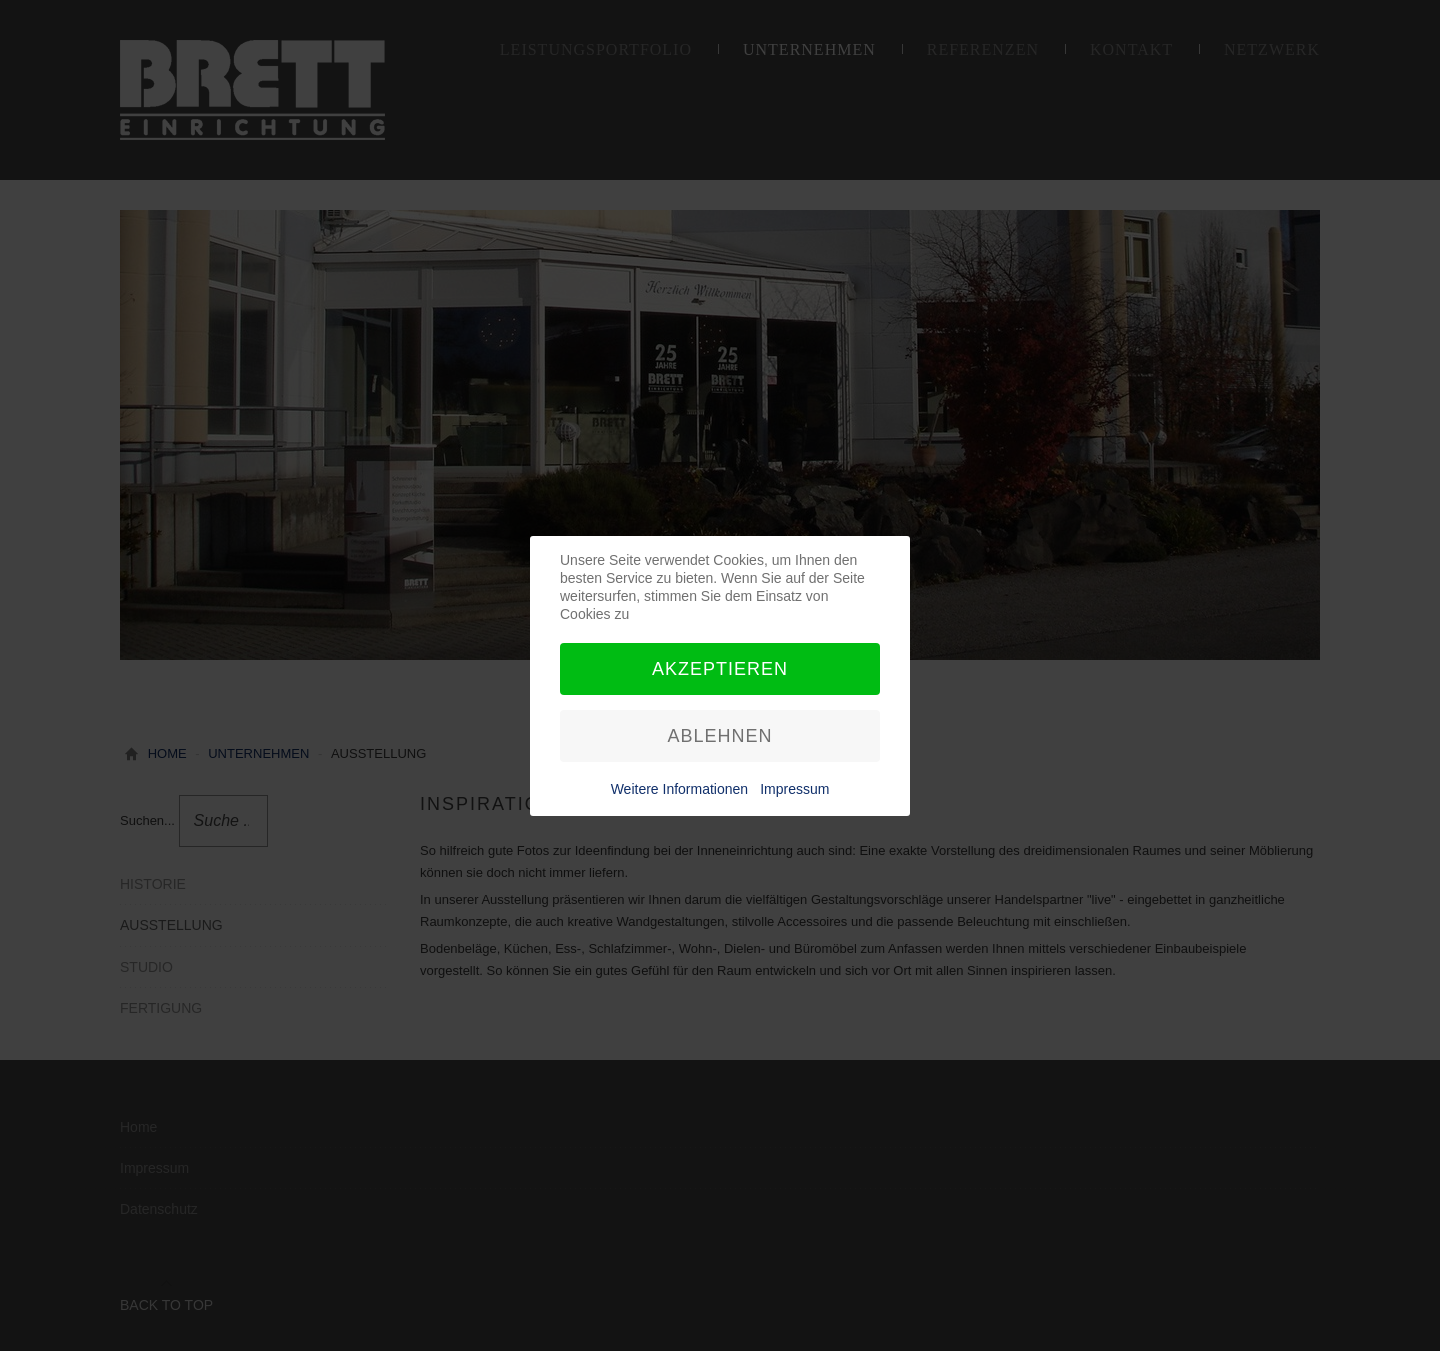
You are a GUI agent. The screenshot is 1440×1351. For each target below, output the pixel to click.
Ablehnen (719, 736)
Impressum (794, 789)
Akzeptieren (720, 669)
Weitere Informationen (679, 789)
